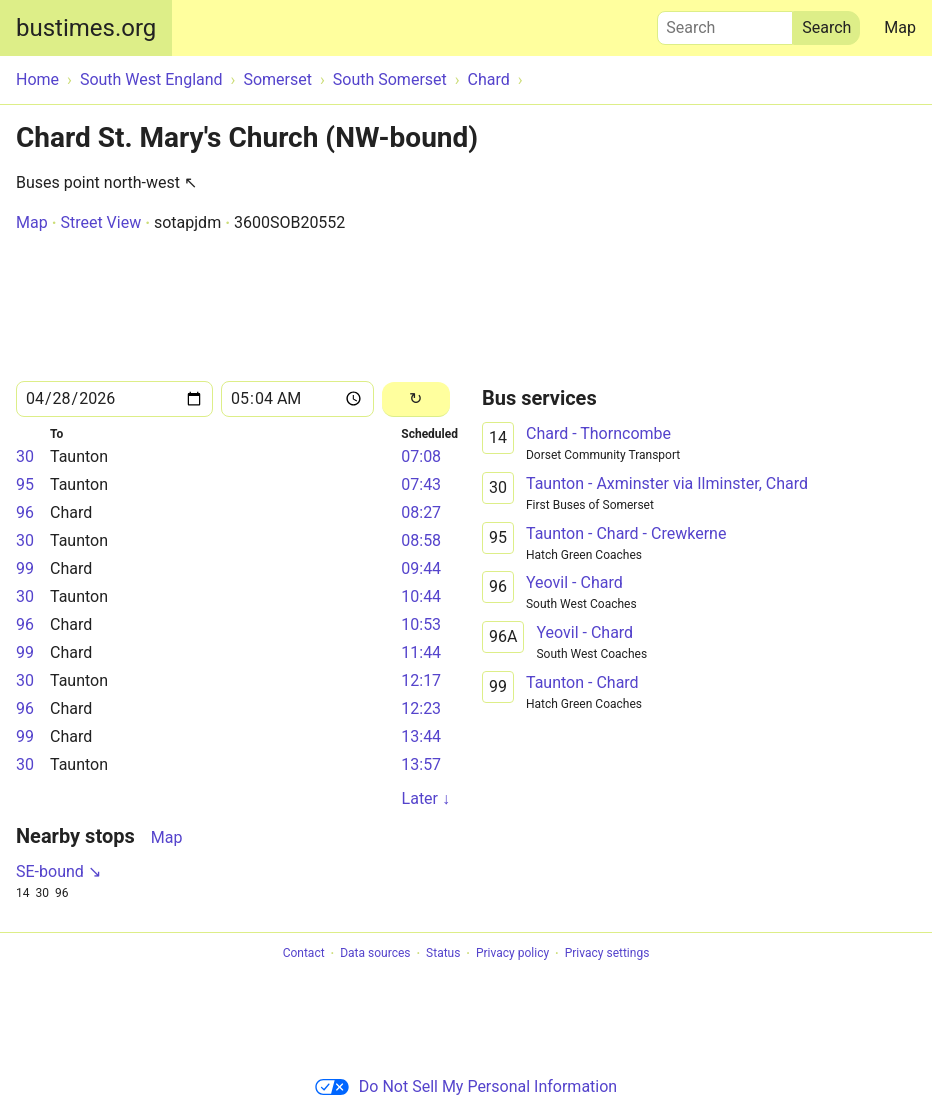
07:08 (421, 456)
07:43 (421, 484)
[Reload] (416, 399)
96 (25, 512)
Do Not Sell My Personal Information (466, 1086)
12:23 (421, 708)
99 (25, 568)
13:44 (421, 736)
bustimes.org (86, 28)
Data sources (375, 954)
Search (725, 23)
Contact (304, 954)
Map (900, 27)
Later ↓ (426, 798)
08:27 (421, 512)
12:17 (421, 680)
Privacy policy (512, 954)
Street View (100, 222)
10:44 (421, 596)
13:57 (421, 764)
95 (25, 484)
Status (443, 954)
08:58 (421, 540)
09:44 (421, 568)
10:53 (421, 624)
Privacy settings (607, 954)
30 (25, 456)
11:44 (421, 652)
